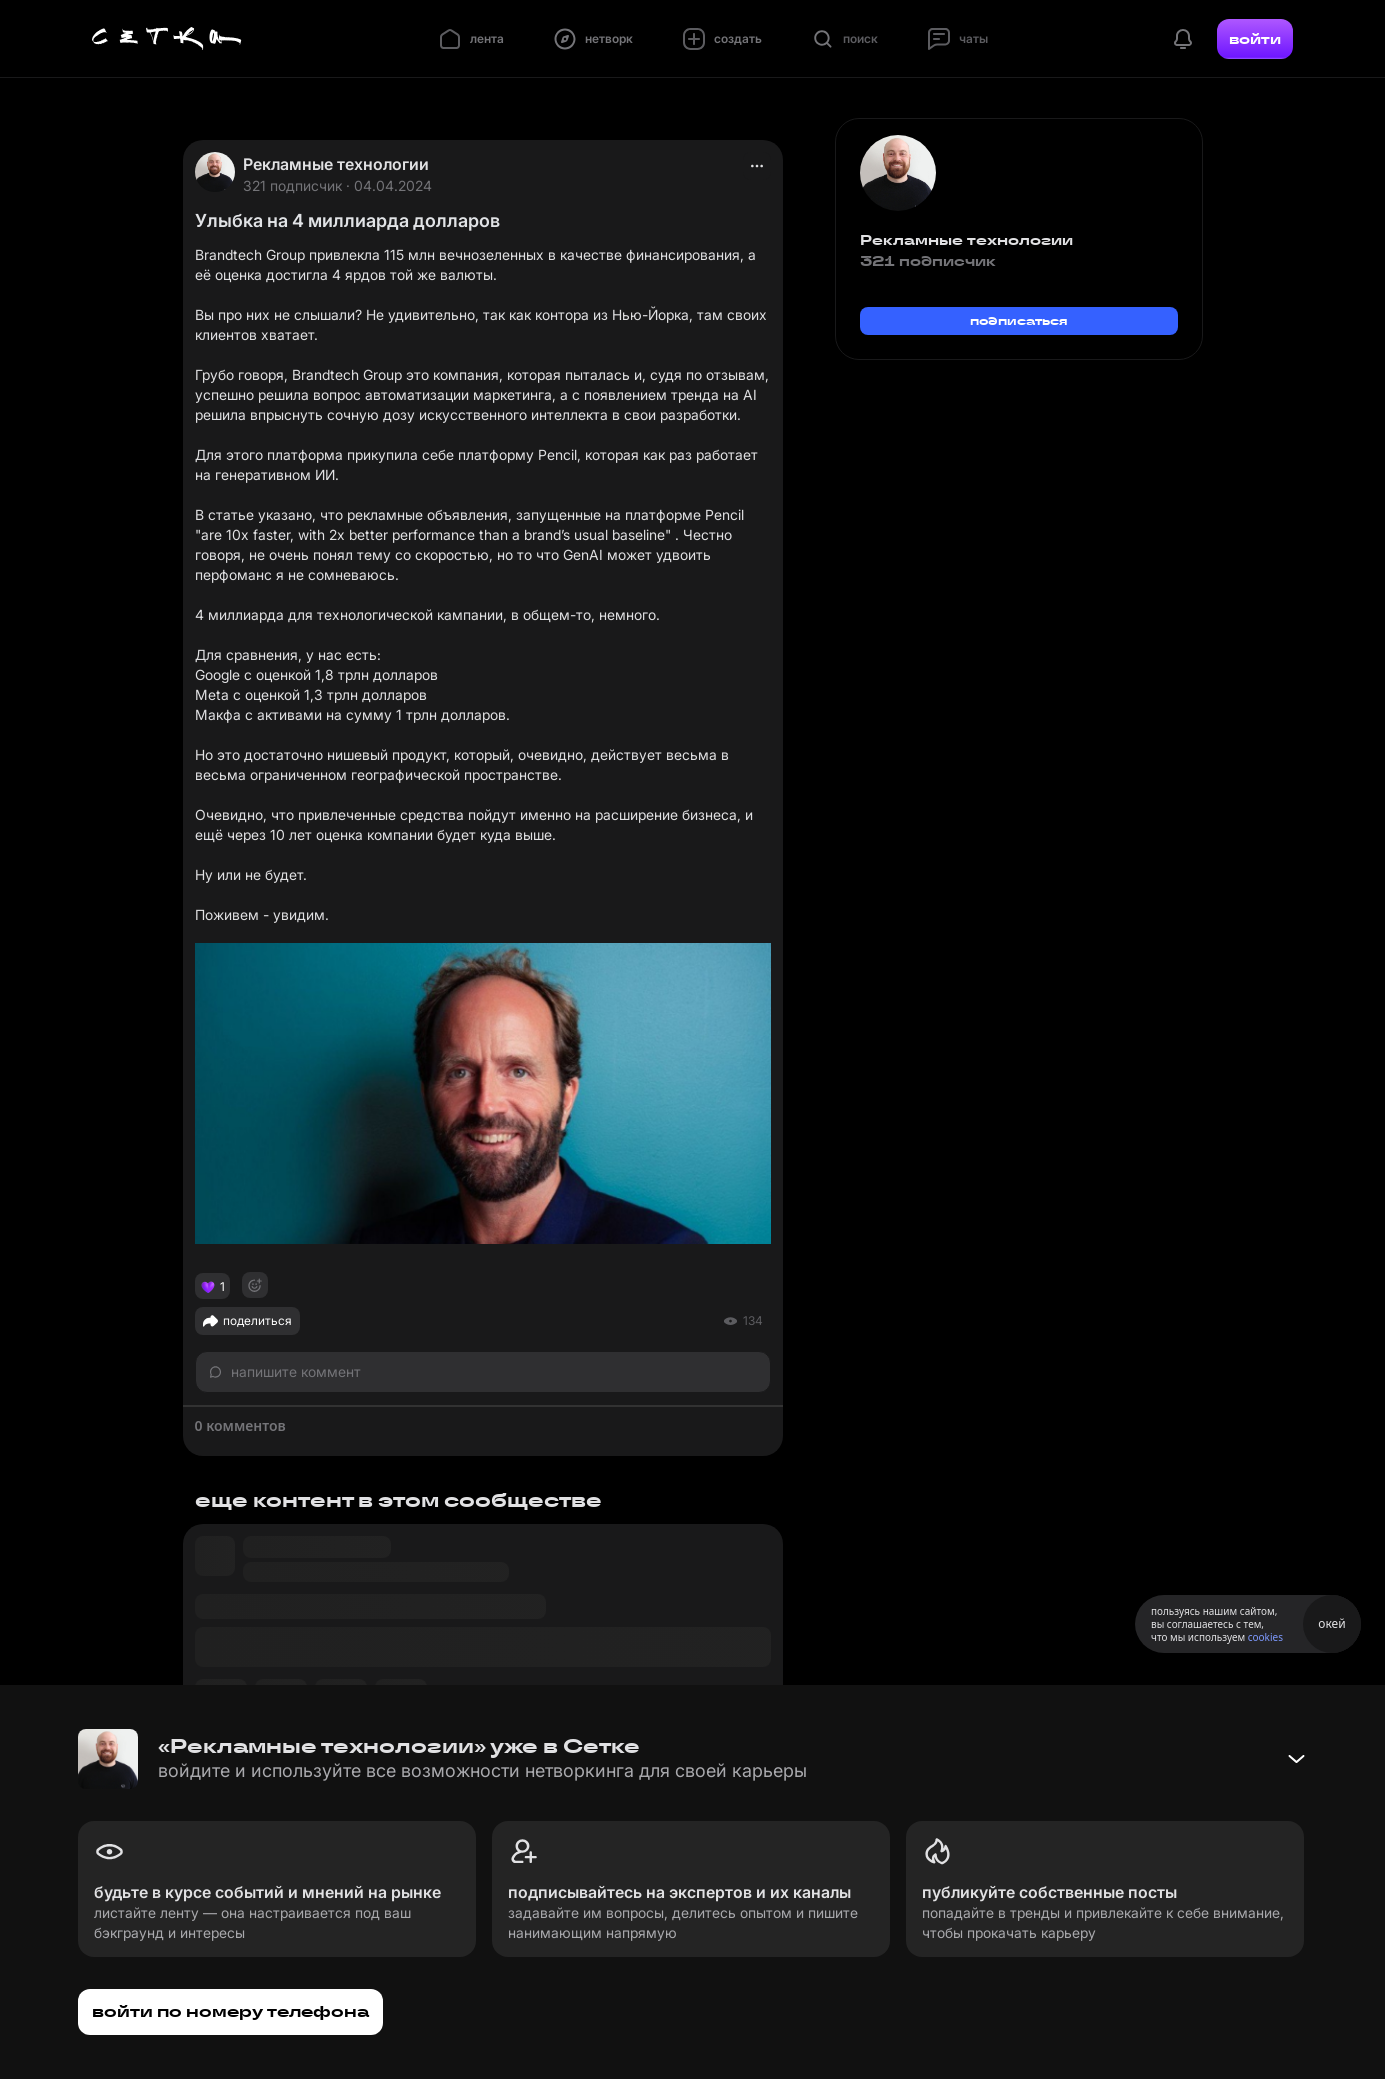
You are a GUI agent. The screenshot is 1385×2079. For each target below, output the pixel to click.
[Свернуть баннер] (1296, 1759)
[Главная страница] (167, 39)
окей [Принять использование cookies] (1331, 1623)
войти (1255, 39)
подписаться (1019, 320)
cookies (1265, 1637)
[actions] (757, 166)
